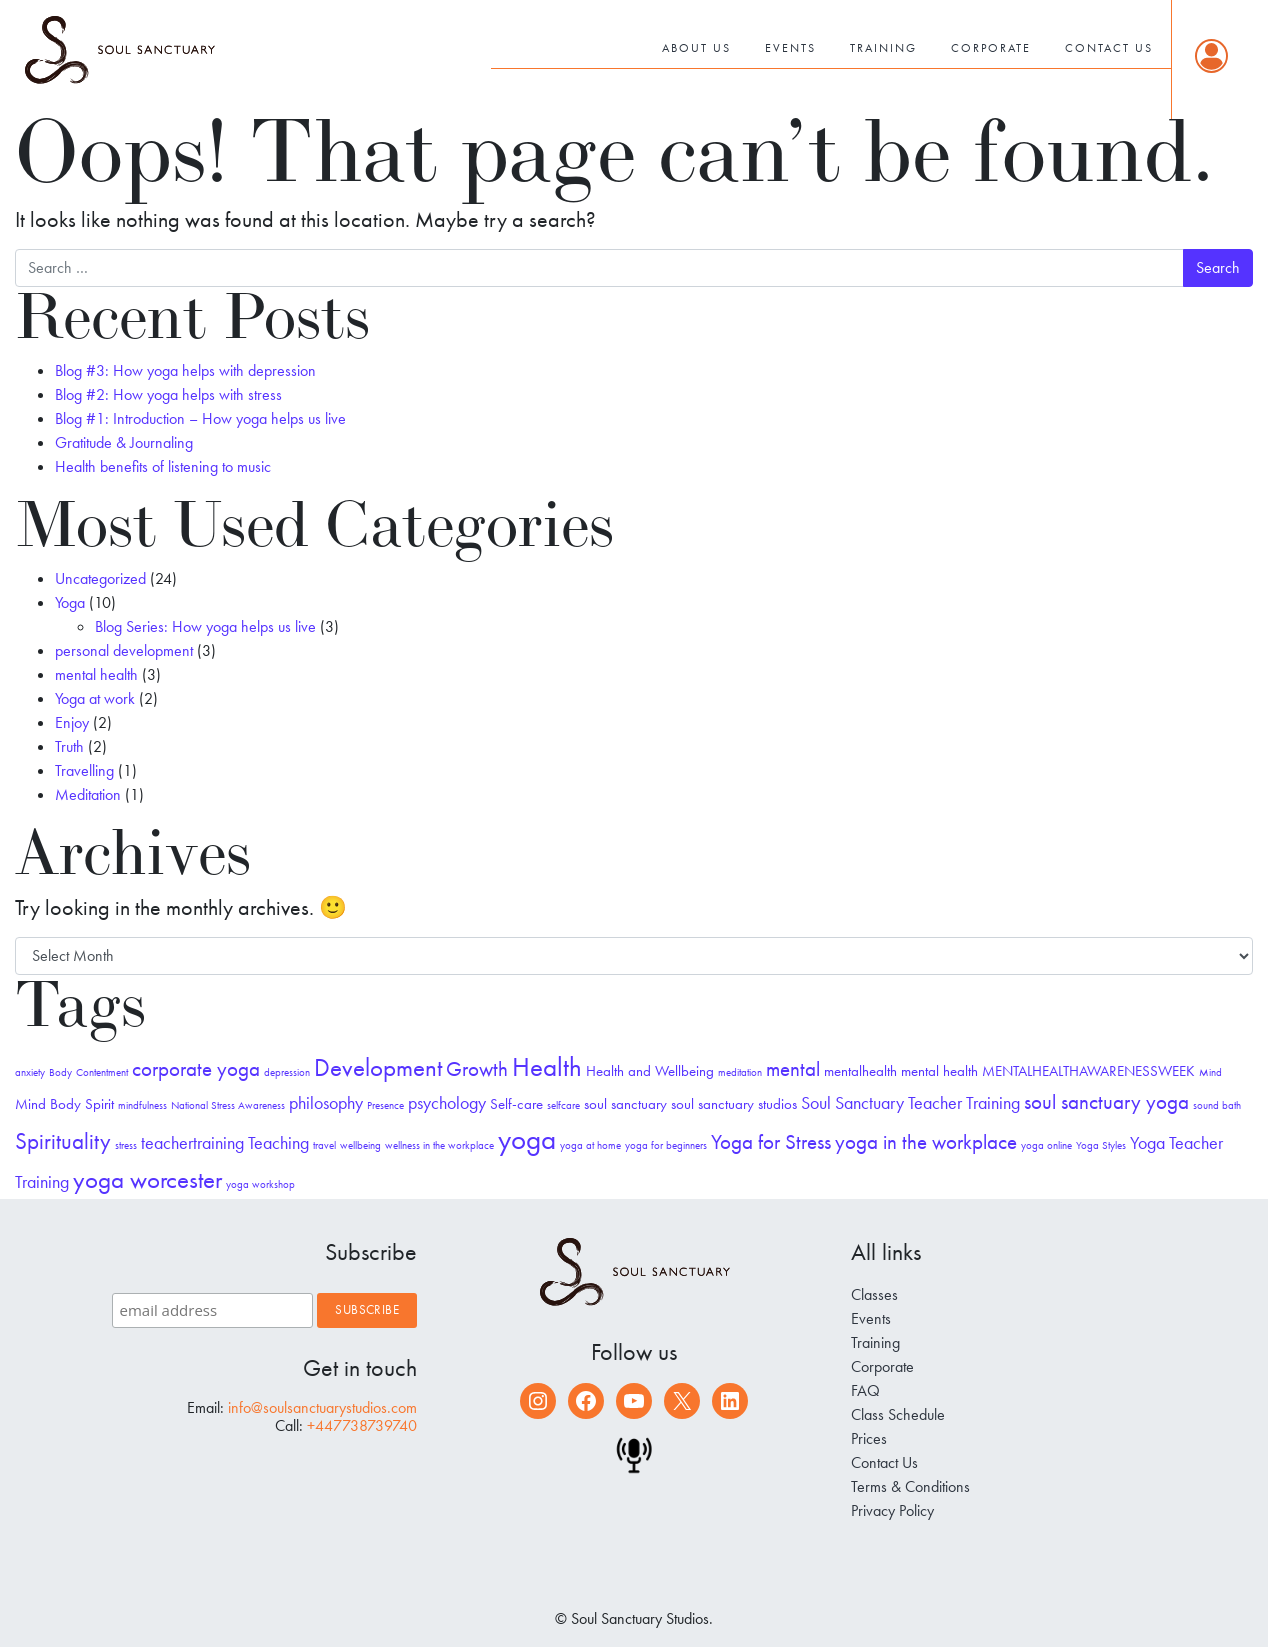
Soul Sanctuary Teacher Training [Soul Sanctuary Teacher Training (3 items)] (910, 1102)
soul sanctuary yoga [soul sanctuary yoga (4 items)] (1106, 1102)
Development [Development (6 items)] (378, 1067)
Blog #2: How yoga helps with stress (168, 394)
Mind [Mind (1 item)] (1210, 1072)
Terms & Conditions (910, 1486)
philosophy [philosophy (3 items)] (326, 1102)
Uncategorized (100, 578)
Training (883, 48)
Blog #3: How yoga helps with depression (185, 370)
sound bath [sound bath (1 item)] (1217, 1105)
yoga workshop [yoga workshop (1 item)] (260, 1184)
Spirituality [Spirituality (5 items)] (63, 1141)
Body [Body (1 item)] (60, 1072)
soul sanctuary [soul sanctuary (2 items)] (625, 1104)
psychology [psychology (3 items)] (447, 1102)
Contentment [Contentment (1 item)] (102, 1072)
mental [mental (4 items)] (793, 1069)
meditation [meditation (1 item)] (740, 1072)
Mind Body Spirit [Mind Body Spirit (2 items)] (64, 1104)
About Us (696, 48)
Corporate (991, 48)
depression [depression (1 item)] (287, 1072)
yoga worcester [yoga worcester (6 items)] (147, 1179)
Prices (869, 1438)
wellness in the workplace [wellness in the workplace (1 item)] (439, 1145)
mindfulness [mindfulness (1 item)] (142, 1105)
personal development (124, 650)
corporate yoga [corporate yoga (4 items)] (196, 1069)
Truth (69, 746)
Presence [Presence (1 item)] (385, 1105)
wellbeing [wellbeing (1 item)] (360, 1145)
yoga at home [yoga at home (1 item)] (590, 1145)
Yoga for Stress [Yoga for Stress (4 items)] (771, 1142)
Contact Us (1109, 48)
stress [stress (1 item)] (126, 1145)
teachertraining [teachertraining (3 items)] (192, 1142)
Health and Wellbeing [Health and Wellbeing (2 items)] (650, 1071)
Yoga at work (95, 698)
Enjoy (72, 722)
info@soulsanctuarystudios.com (322, 1407)
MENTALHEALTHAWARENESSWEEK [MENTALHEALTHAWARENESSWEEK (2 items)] (1088, 1071)
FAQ (865, 1390)
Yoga (70, 602)
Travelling (84, 770)
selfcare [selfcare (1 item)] (563, 1105)
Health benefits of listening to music (163, 466)
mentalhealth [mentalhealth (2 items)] (860, 1071)
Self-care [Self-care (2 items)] (516, 1104)
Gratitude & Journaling (124, 442)
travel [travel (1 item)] (324, 1145)
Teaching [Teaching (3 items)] (278, 1142)
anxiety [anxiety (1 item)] (30, 1072)
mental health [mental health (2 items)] (939, 1071)
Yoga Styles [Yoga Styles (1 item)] (1101, 1145)
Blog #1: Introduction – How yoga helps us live (200, 418)
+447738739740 (362, 1425)
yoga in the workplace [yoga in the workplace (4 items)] (926, 1142)
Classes (874, 1294)
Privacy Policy (892, 1510)
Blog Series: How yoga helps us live (205, 626)
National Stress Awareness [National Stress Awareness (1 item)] (228, 1105)
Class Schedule (898, 1414)
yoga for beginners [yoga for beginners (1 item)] (666, 1145)
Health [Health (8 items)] (547, 1066)
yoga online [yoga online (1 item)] (1046, 1145)
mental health (96, 674)
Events (790, 48)
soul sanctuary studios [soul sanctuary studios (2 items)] (734, 1104)
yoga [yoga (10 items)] (527, 1139)
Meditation (88, 794)
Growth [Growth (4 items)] (477, 1069)
